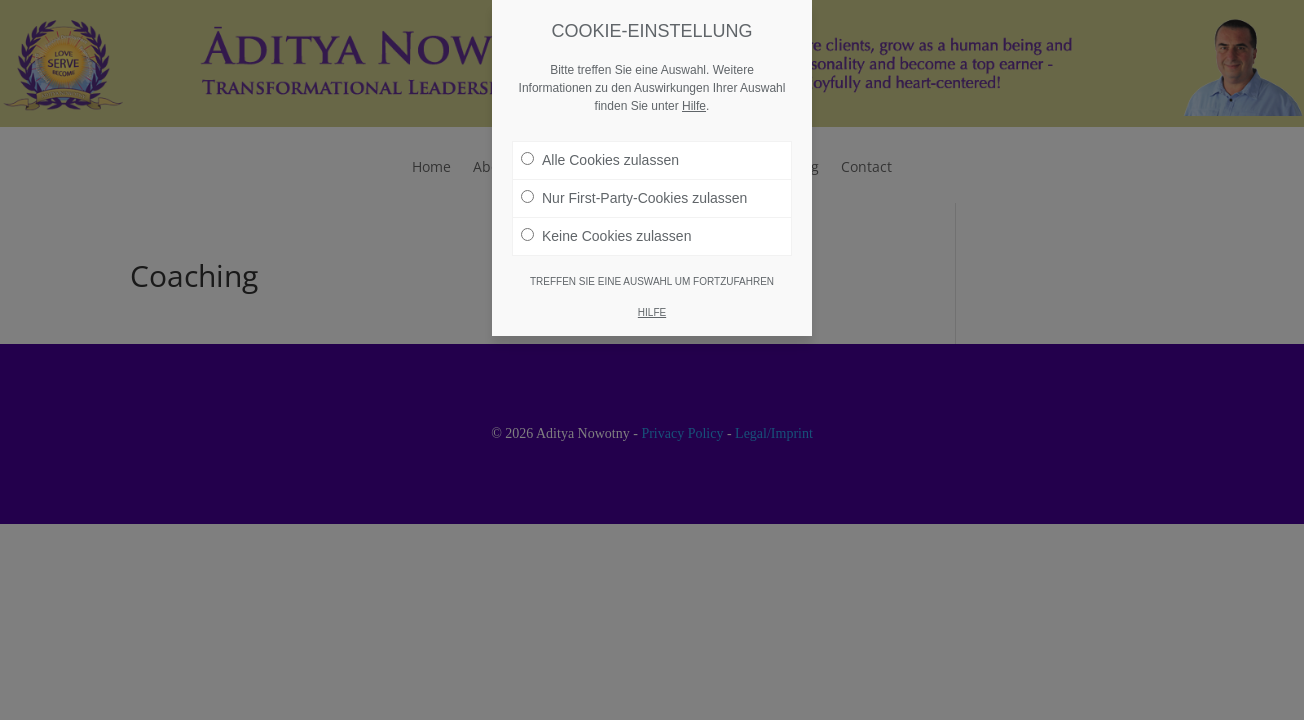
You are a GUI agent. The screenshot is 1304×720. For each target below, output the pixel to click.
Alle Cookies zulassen (600, 160)
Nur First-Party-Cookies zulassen (634, 198)
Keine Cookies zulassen (606, 236)
